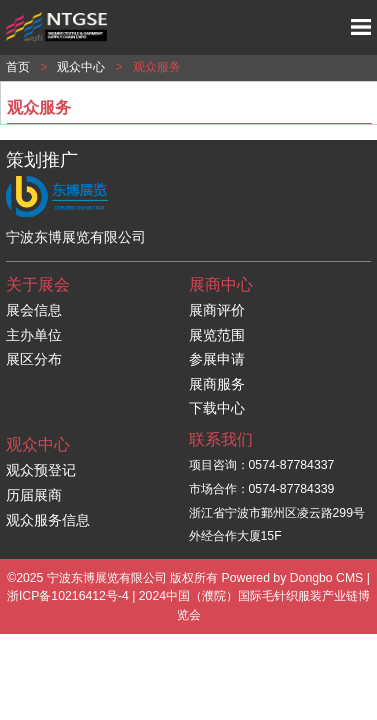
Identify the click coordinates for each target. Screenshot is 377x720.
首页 (18, 67)
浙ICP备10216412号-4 (68, 596)
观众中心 (81, 67)
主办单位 (34, 335)
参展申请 (217, 359)
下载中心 (217, 408)
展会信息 (34, 310)
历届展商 (34, 495)
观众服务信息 (48, 520)
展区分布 (34, 359)
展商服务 (217, 384)
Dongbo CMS (327, 578)
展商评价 (217, 310)
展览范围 (217, 335)
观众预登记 (41, 470)
